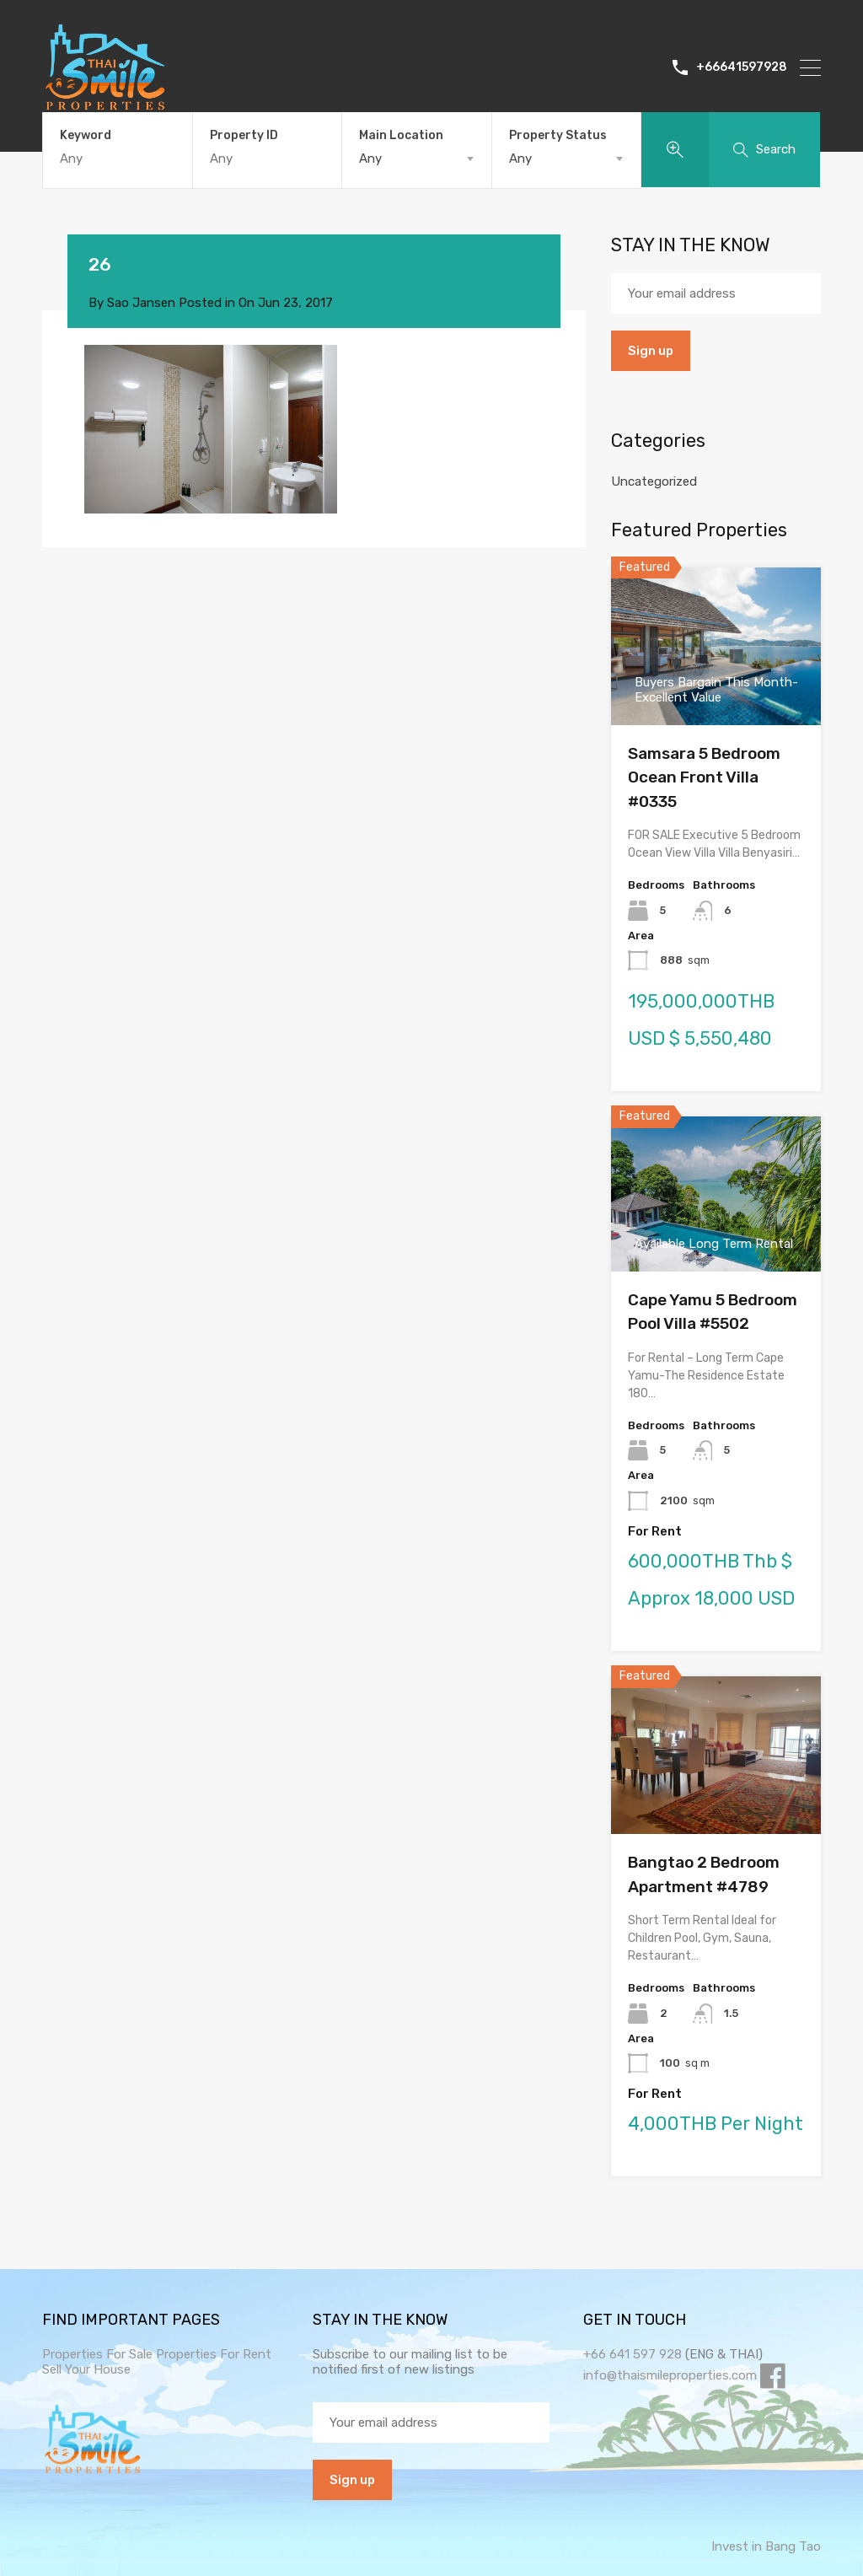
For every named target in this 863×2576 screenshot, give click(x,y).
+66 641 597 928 (632, 2354)
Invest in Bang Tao (766, 2546)
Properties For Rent (213, 2354)
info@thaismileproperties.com (670, 2375)
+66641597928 (741, 67)
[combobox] (416, 158)
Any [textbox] (370, 158)
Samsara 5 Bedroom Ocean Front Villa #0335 (704, 777)
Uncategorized (654, 481)
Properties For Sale (97, 2354)
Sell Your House (86, 2369)
